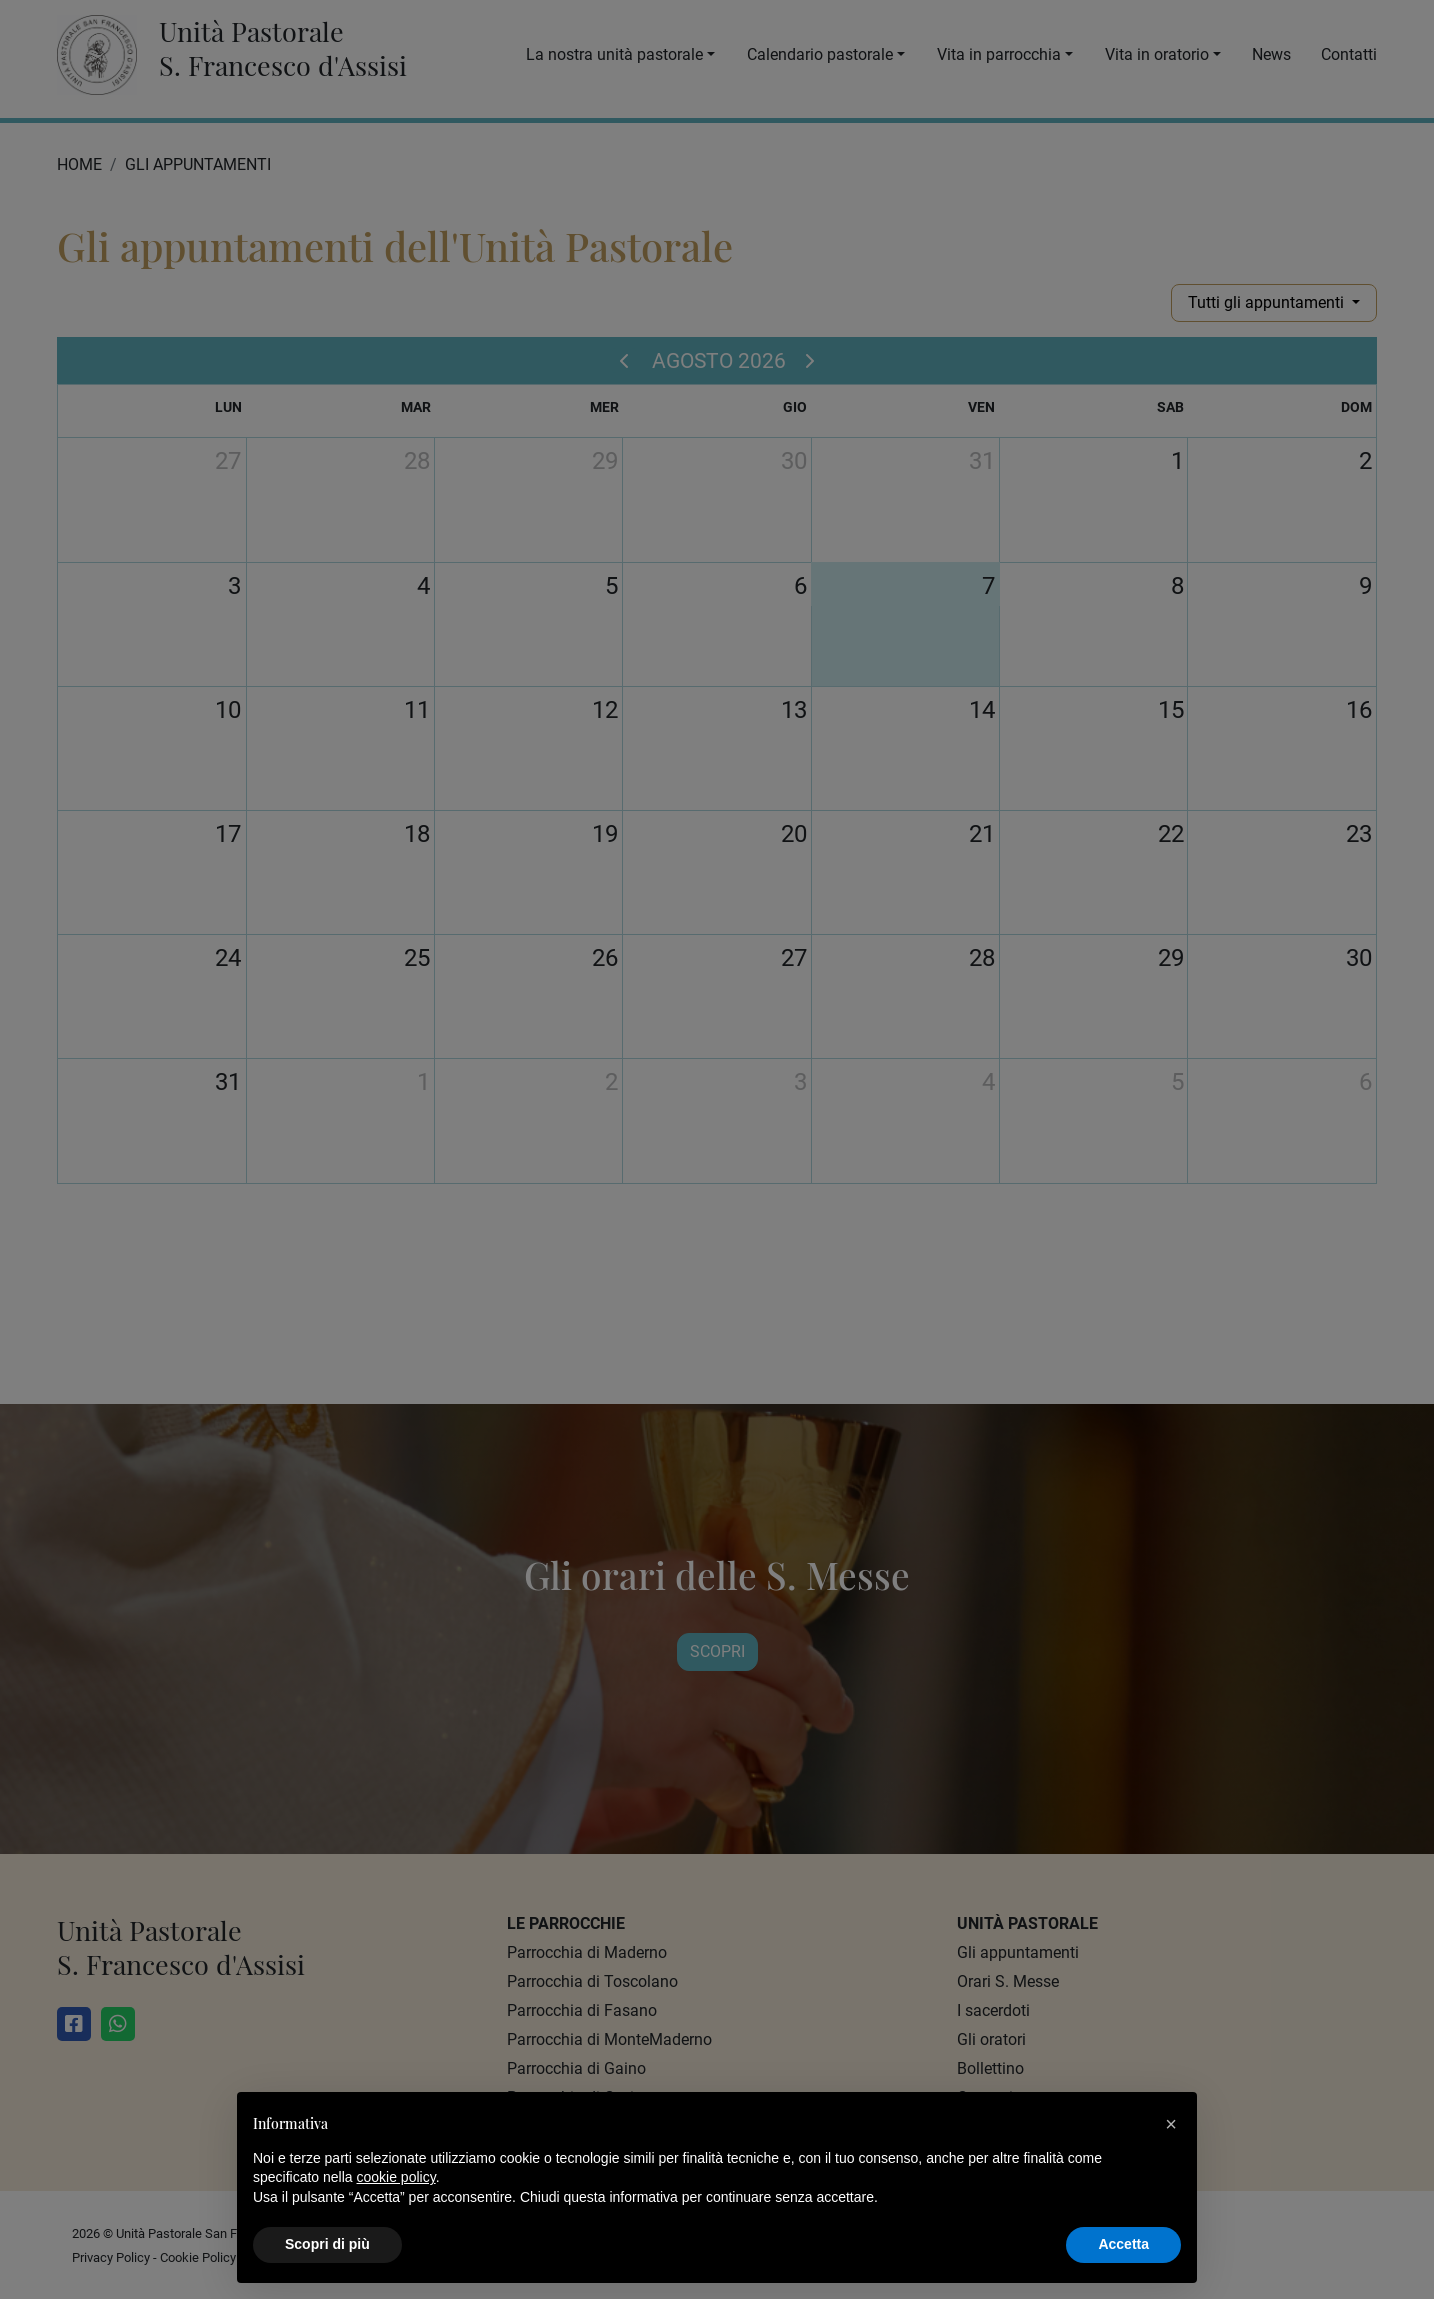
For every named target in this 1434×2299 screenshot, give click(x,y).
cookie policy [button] (396, 2177)
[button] (1171, 2124)
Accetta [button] (1123, 2244)
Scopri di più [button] (327, 2244)
